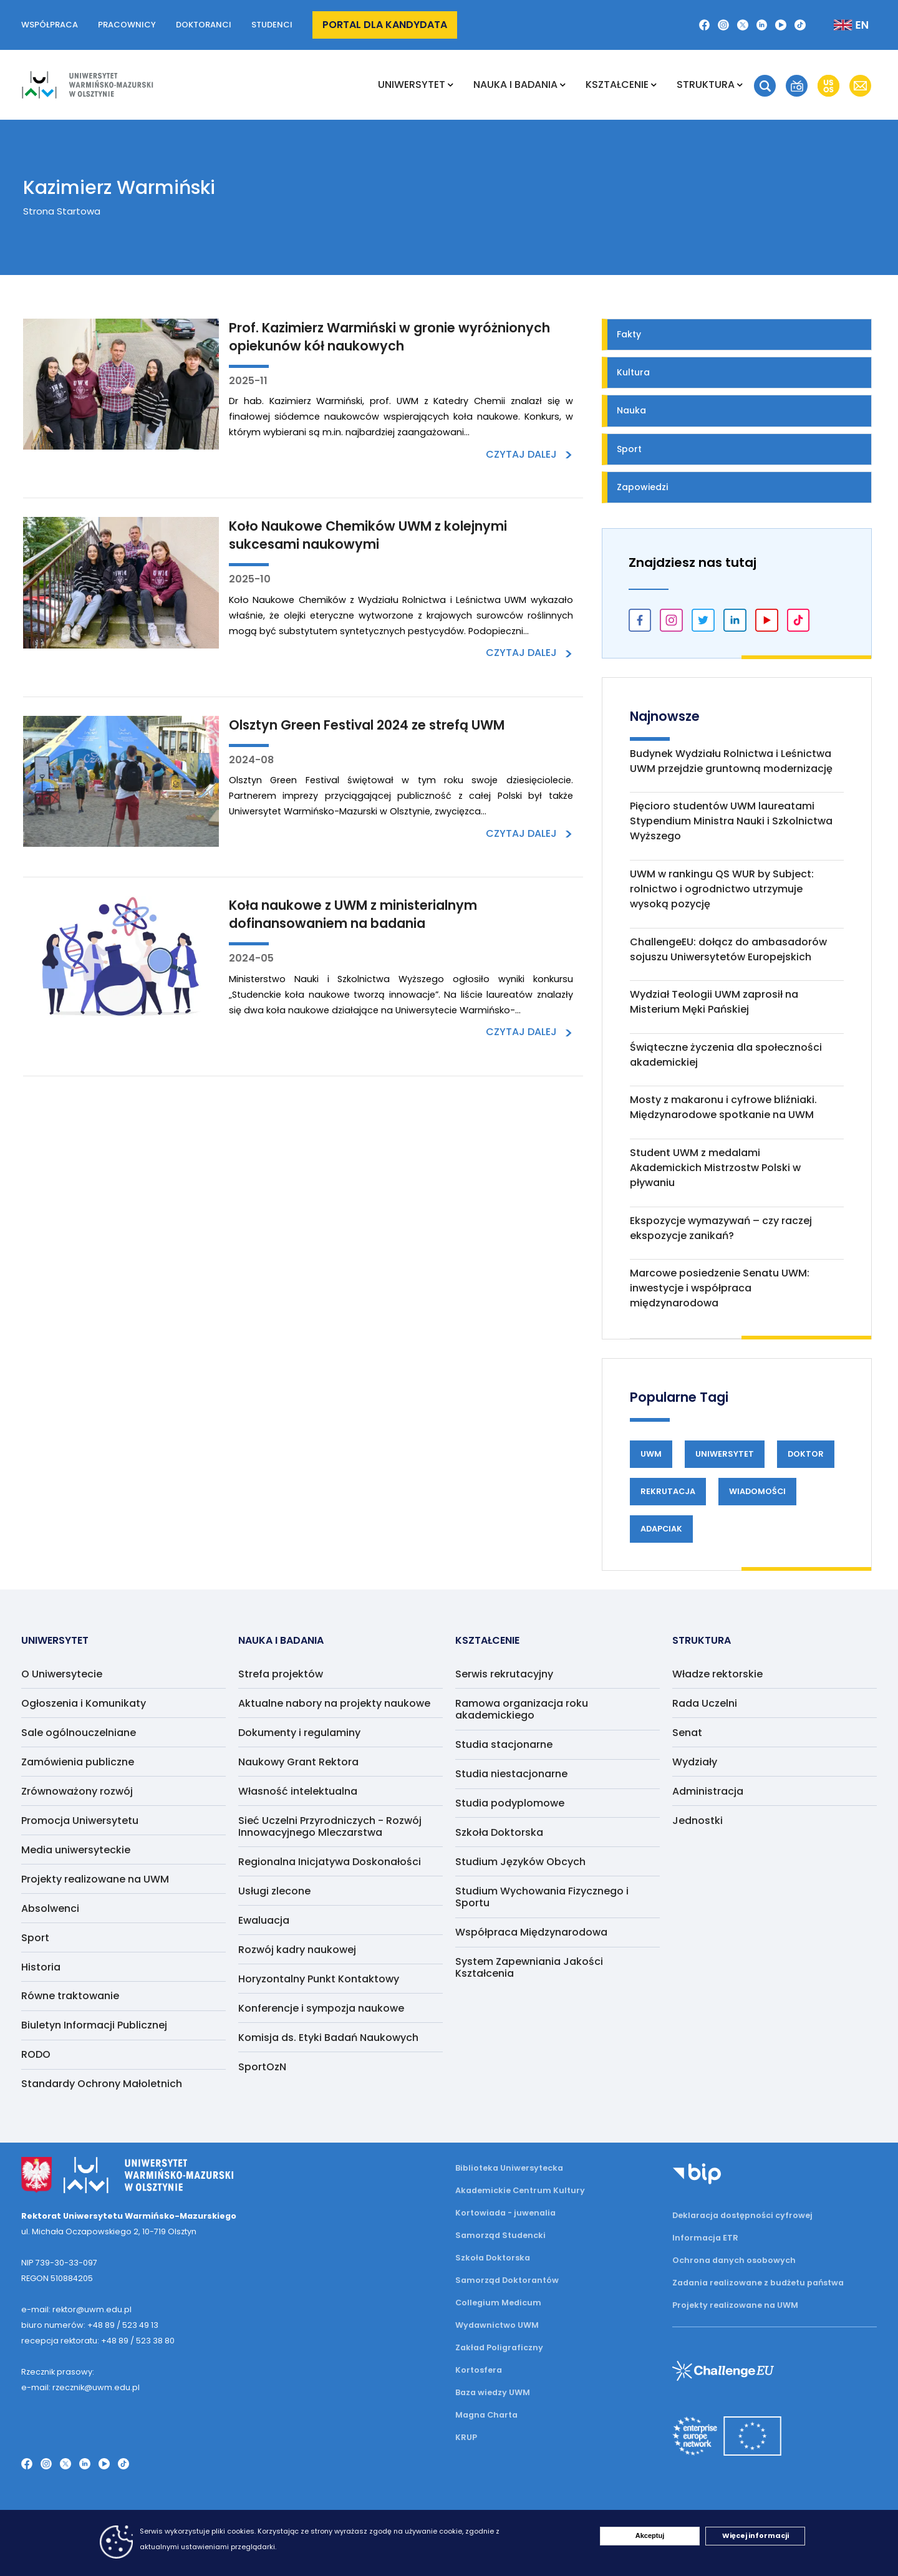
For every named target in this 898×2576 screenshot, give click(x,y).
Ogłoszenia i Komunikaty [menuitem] (83, 1703)
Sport (629, 449)
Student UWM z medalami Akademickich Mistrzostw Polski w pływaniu (715, 1168)
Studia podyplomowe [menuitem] (509, 1803)
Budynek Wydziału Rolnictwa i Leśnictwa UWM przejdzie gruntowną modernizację (731, 761)
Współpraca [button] (49, 25)
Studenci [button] (271, 25)
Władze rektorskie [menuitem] (717, 1674)
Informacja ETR (705, 2237)
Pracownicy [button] (127, 25)
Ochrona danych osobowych (734, 2260)
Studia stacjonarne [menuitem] (504, 1744)
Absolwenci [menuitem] (50, 1908)
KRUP (466, 2437)
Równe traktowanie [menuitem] (70, 1996)
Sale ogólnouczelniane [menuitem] (78, 1732)
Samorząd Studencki (500, 2235)
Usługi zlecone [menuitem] (274, 1891)
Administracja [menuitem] (707, 1791)
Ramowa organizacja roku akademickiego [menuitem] (521, 1709)
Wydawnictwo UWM (497, 2325)
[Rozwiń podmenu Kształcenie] (654, 85)
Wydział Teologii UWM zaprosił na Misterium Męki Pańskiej (714, 1001)
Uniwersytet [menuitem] (411, 84)
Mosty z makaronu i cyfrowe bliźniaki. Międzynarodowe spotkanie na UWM (723, 1107)
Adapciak (661, 1528)
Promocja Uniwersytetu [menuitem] (79, 1820)
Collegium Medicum (498, 2302)
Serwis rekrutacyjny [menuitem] (504, 1674)
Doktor (806, 1454)
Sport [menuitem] (35, 1938)
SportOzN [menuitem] (262, 2067)
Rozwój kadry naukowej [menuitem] (297, 1949)
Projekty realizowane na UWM (735, 2305)
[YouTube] (780, 25)
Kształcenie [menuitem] (617, 84)
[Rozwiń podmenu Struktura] (740, 85)
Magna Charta (486, 2415)
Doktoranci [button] (203, 25)
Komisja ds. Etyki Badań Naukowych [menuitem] (328, 2037)
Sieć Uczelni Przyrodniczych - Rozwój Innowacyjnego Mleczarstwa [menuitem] (330, 1826)
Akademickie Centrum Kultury (520, 2190)
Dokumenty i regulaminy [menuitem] (299, 1732)
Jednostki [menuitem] (697, 1820)
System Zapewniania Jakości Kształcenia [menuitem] (529, 1967)
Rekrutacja (667, 1491)
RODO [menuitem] (36, 2054)
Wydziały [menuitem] (694, 1762)
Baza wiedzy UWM (492, 2392)
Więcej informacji (755, 2535)
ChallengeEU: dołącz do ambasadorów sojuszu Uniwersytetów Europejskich (728, 949)
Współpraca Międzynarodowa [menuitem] (531, 1932)
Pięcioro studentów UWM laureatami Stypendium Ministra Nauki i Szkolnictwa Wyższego (731, 821)
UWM (651, 1454)
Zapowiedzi (642, 487)
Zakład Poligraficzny (499, 2347)
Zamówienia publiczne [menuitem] (77, 1762)
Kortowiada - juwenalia (505, 2212)
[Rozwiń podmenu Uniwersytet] (450, 85)
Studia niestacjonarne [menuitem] (511, 1774)
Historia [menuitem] (40, 1967)
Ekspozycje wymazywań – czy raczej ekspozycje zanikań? (721, 1228)
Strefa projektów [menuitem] (280, 1674)
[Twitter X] (742, 25)
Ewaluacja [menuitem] (263, 1920)
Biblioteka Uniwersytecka (509, 2168)
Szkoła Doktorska (492, 2257)
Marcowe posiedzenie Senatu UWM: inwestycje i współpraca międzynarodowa (719, 1288)
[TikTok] (800, 25)
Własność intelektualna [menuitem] (297, 1791)
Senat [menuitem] (687, 1732)
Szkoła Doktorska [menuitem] (499, 1832)
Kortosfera (478, 2370)
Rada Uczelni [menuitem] (704, 1703)
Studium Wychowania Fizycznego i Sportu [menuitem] (542, 1897)
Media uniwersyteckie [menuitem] (75, 1850)
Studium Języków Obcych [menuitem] (520, 1862)
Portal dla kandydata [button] (384, 24)
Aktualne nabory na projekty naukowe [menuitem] (334, 1703)
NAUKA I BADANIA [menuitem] (515, 84)
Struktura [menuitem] (706, 84)
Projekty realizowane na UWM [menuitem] (95, 1879)
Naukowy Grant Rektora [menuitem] (298, 1762)
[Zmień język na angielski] (841, 25)
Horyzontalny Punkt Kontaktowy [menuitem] (318, 1979)
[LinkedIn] (762, 25)
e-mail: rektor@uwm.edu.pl (76, 2309)
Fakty (629, 334)
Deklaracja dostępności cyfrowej (742, 2215)
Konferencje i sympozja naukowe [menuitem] (321, 2008)
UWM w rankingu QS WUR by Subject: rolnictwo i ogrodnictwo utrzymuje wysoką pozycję (722, 889)
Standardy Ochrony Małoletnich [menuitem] (101, 2084)
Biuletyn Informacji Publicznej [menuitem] (94, 2025)
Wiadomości (757, 1491)
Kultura (633, 372)
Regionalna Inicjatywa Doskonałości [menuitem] (329, 1862)
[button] (765, 86)
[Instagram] (723, 25)
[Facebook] (704, 25)
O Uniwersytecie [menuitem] (61, 1674)
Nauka (631, 410)
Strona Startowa (61, 211)
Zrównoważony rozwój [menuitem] (77, 1791)
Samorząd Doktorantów (507, 2280)
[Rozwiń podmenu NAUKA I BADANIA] (563, 85)
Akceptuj (649, 2535)
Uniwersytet (724, 1454)
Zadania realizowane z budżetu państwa (758, 2282)
